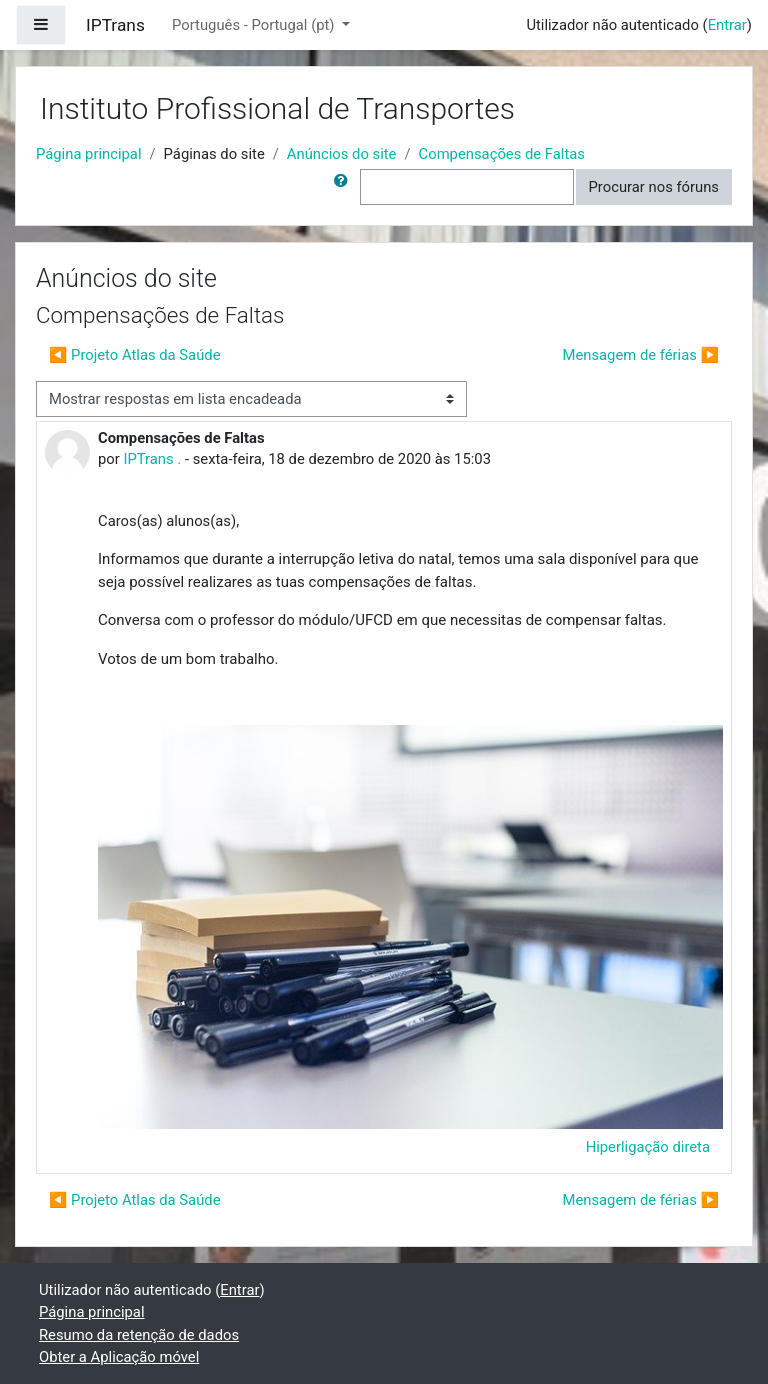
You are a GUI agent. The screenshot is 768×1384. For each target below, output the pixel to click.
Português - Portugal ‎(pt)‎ (255, 25)
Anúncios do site (342, 154)
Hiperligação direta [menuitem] (648, 1147)
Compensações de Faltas (502, 154)
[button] (345, 187)
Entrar (727, 25)
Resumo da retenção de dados (139, 1335)
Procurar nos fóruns (654, 187)
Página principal (89, 154)
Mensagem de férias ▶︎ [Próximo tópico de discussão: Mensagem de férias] (641, 355)
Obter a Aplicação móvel (119, 1357)
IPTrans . (152, 459)
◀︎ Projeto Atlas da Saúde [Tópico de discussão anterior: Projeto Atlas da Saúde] (135, 355)
